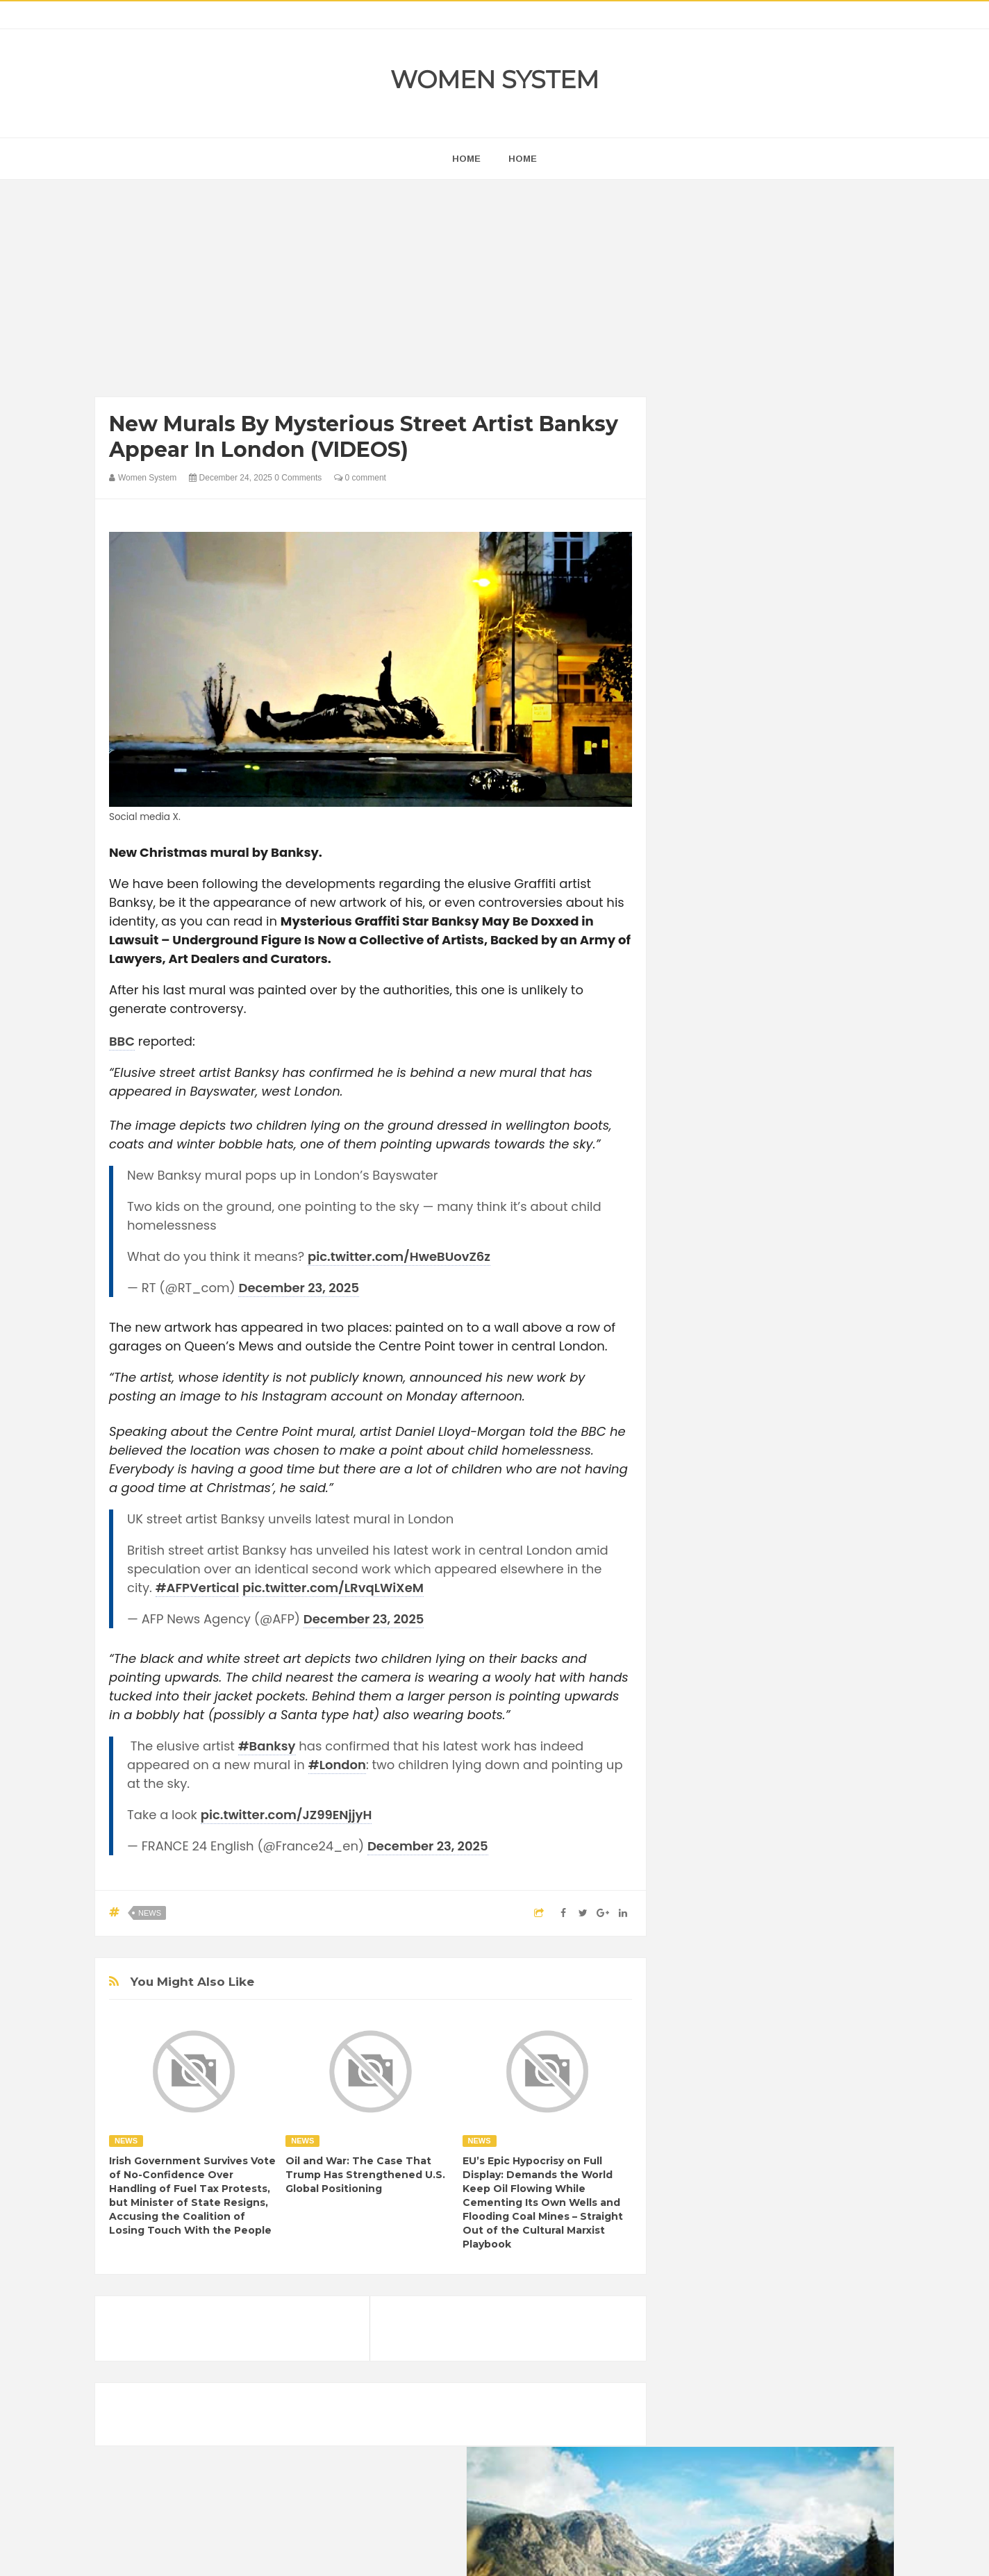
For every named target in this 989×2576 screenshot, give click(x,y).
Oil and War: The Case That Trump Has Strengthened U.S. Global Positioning (365, 2175)
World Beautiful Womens (733, 1873)
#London (337, 1764)
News (149, 1913)
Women (795, 1850)
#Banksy (267, 1746)
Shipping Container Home (747, 1573)
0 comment (360, 478)
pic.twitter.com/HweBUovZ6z (399, 1256)
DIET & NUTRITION (724, 1755)
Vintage (748, 1850)
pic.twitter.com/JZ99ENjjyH (286, 1814)
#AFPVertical (198, 1587)
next (693, 891)
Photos (781, 1826)
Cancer (698, 1732)
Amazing (702, 1708)
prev (682, 891)
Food (791, 1755)
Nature (697, 1826)
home (466, 158)
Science (700, 1850)
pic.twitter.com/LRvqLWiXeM (333, 1587)
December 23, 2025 (298, 1287)
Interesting (770, 1803)
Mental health (836, 1803)
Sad (820, 1826)
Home (522, 158)
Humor (792, 1779)
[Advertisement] (370, 291)
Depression (805, 1732)
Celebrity (747, 1732)
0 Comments (298, 478)
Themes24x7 (536, 2552)
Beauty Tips (808, 1708)
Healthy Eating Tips (723, 1779)
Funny (831, 1755)
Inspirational (708, 1803)
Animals (752, 1708)
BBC (122, 1041)
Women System (494, 79)
